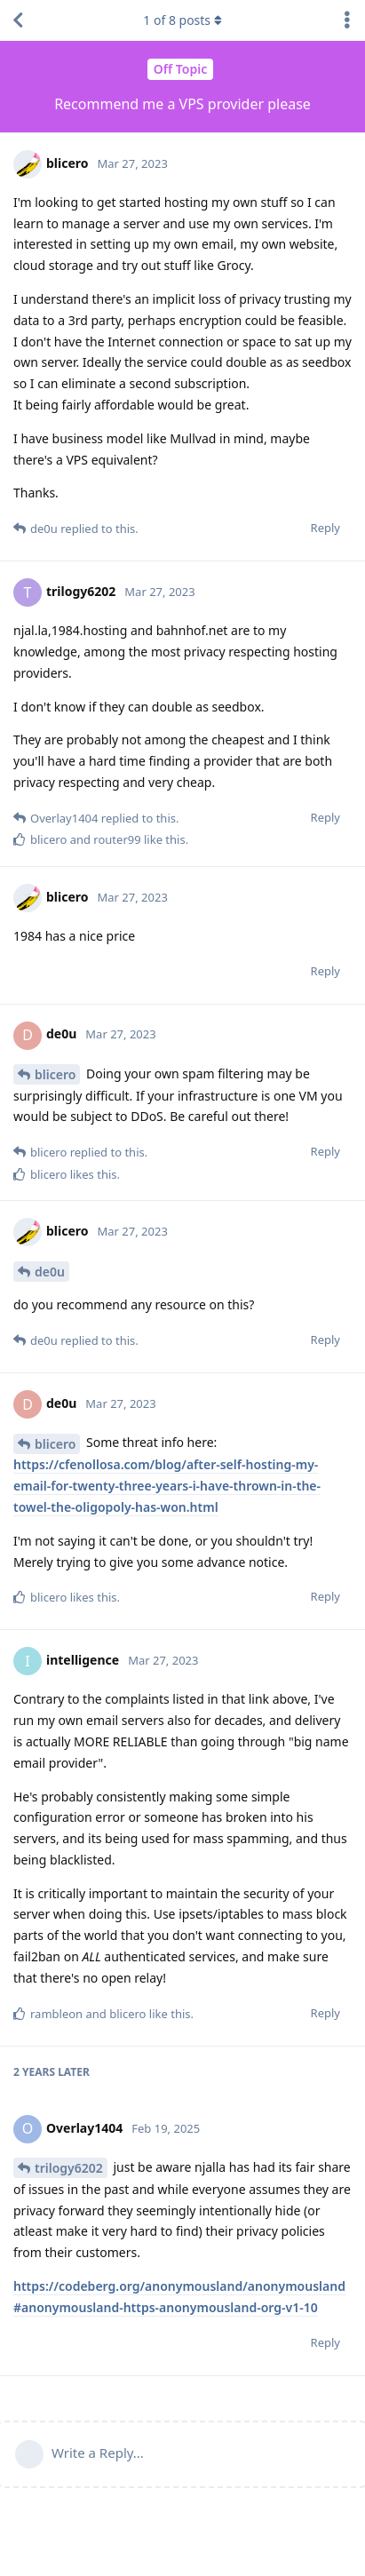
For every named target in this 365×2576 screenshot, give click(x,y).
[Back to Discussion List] (18, 20)
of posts (182, 20)
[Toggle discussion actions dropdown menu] (347, 20)
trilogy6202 (69, 2167)
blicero (55, 1074)
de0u (50, 1271)
